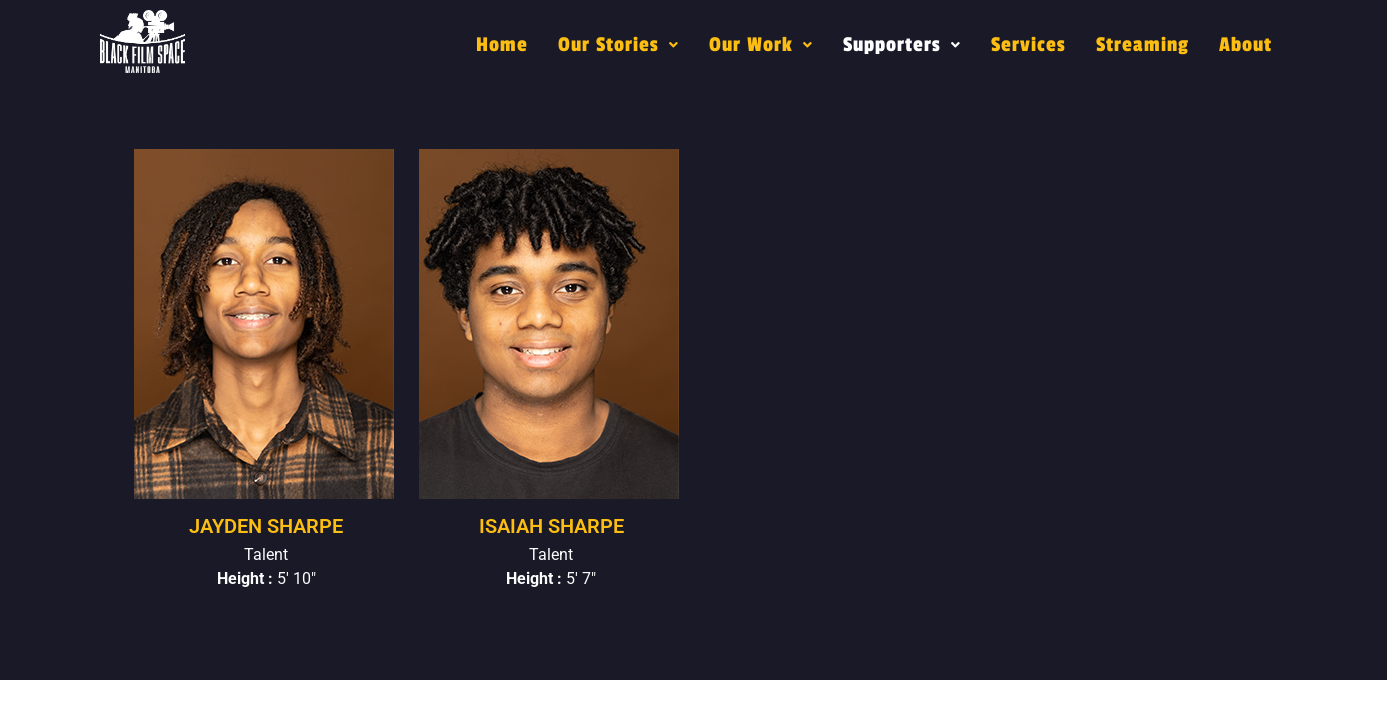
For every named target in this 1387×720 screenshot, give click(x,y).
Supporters (902, 45)
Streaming (1142, 45)
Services (1028, 45)
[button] (618, 45)
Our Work (761, 45)
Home (502, 45)
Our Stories (618, 45)
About (1245, 45)
